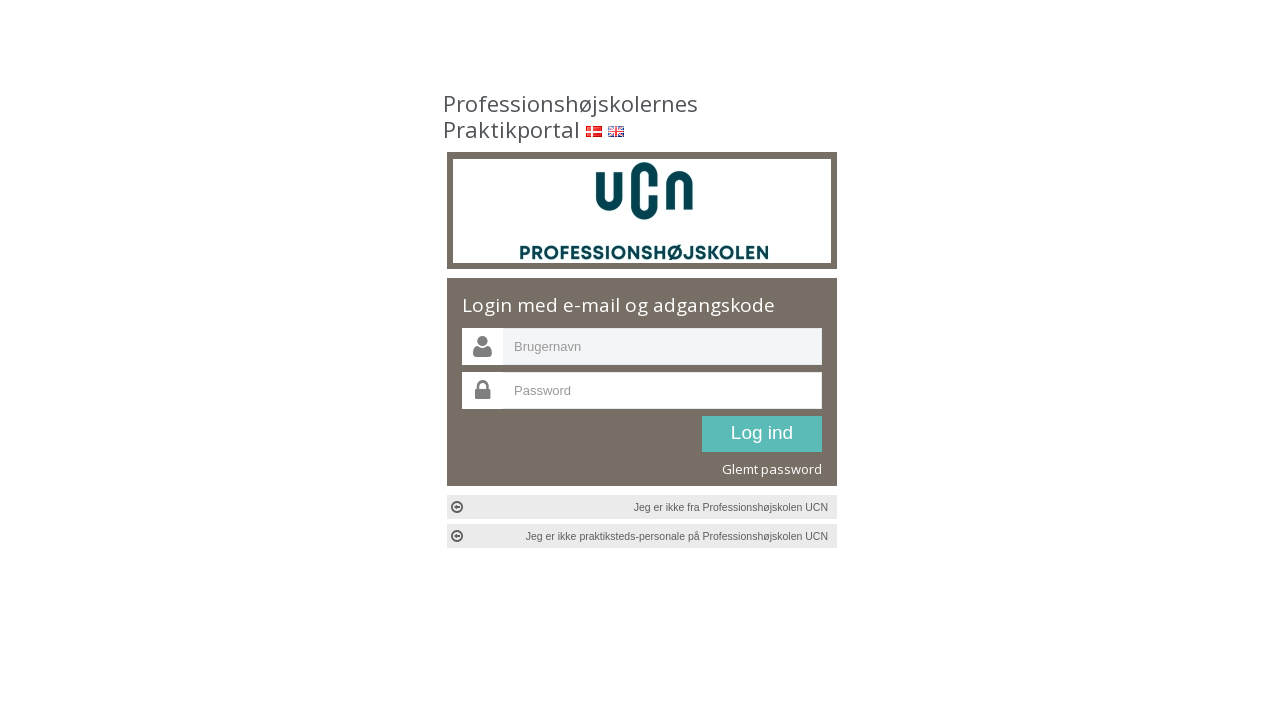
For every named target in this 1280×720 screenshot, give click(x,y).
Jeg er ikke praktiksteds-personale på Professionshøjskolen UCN (639, 536)
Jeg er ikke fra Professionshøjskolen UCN (639, 507)
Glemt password (772, 469)
